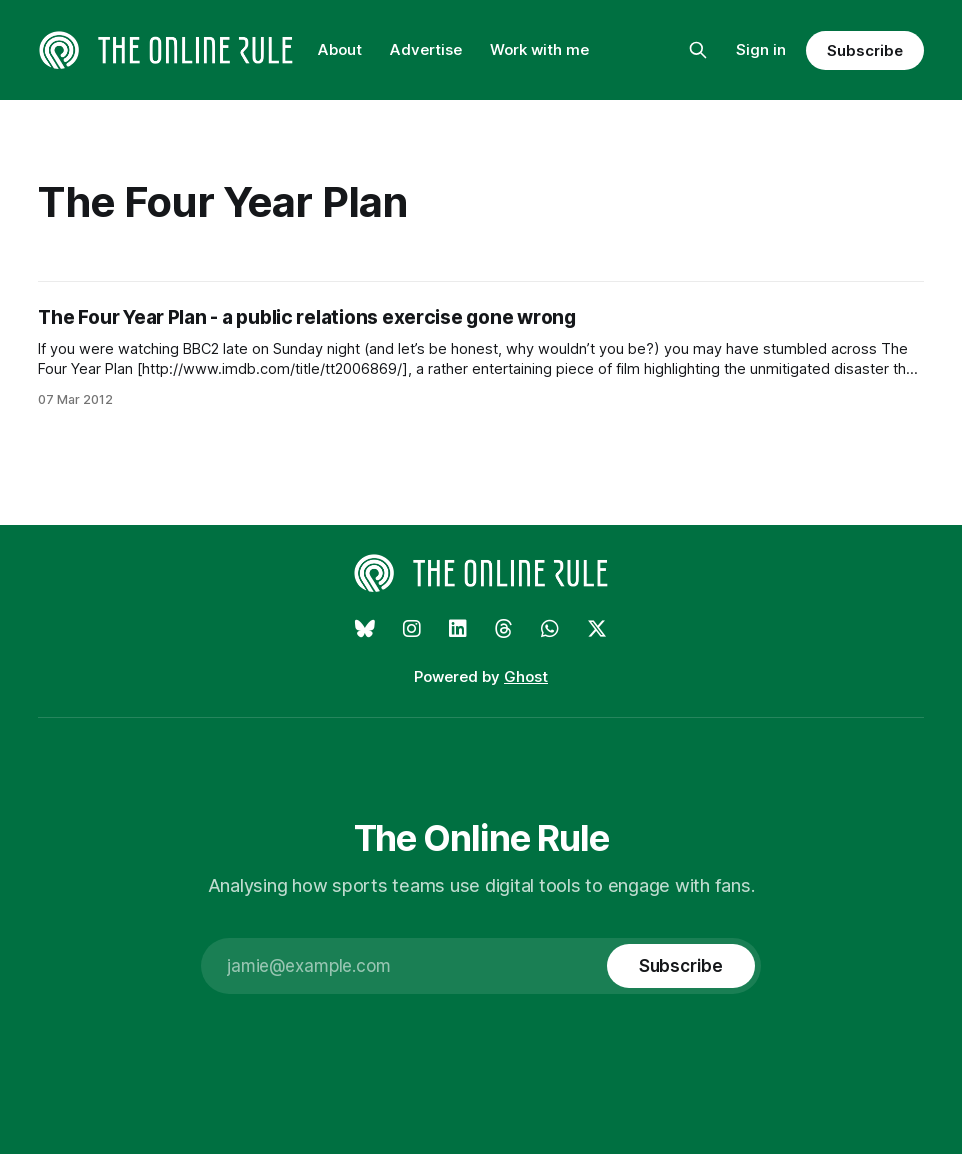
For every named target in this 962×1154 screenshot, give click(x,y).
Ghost (526, 676)
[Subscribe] (681, 966)
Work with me (539, 49)
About (340, 49)
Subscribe (864, 50)
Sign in (761, 49)
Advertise (426, 49)
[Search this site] (698, 50)
